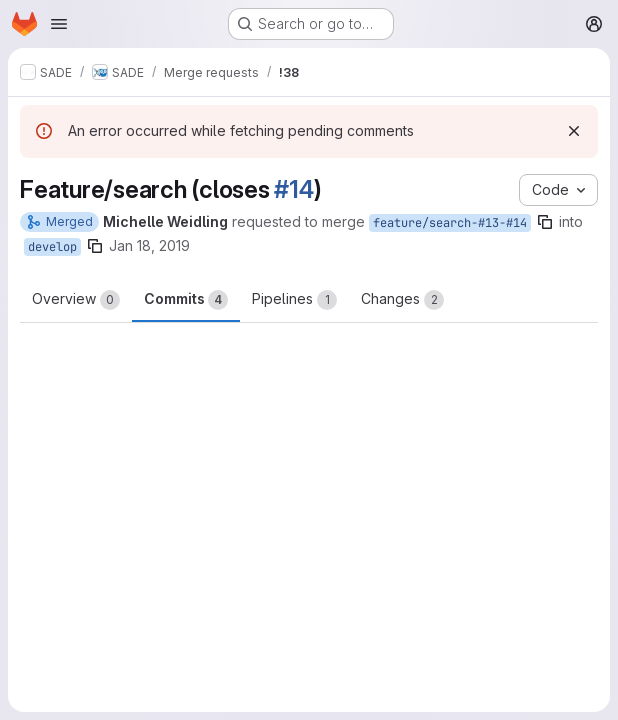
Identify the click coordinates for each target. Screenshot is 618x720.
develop (52, 247)
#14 (293, 189)
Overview (76, 300)
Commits (186, 300)
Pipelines (294, 300)
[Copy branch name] (545, 222)
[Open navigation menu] (59, 24)
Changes (402, 300)
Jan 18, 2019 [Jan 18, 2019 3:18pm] (149, 245)
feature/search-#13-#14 (450, 223)
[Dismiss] (574, 131)
